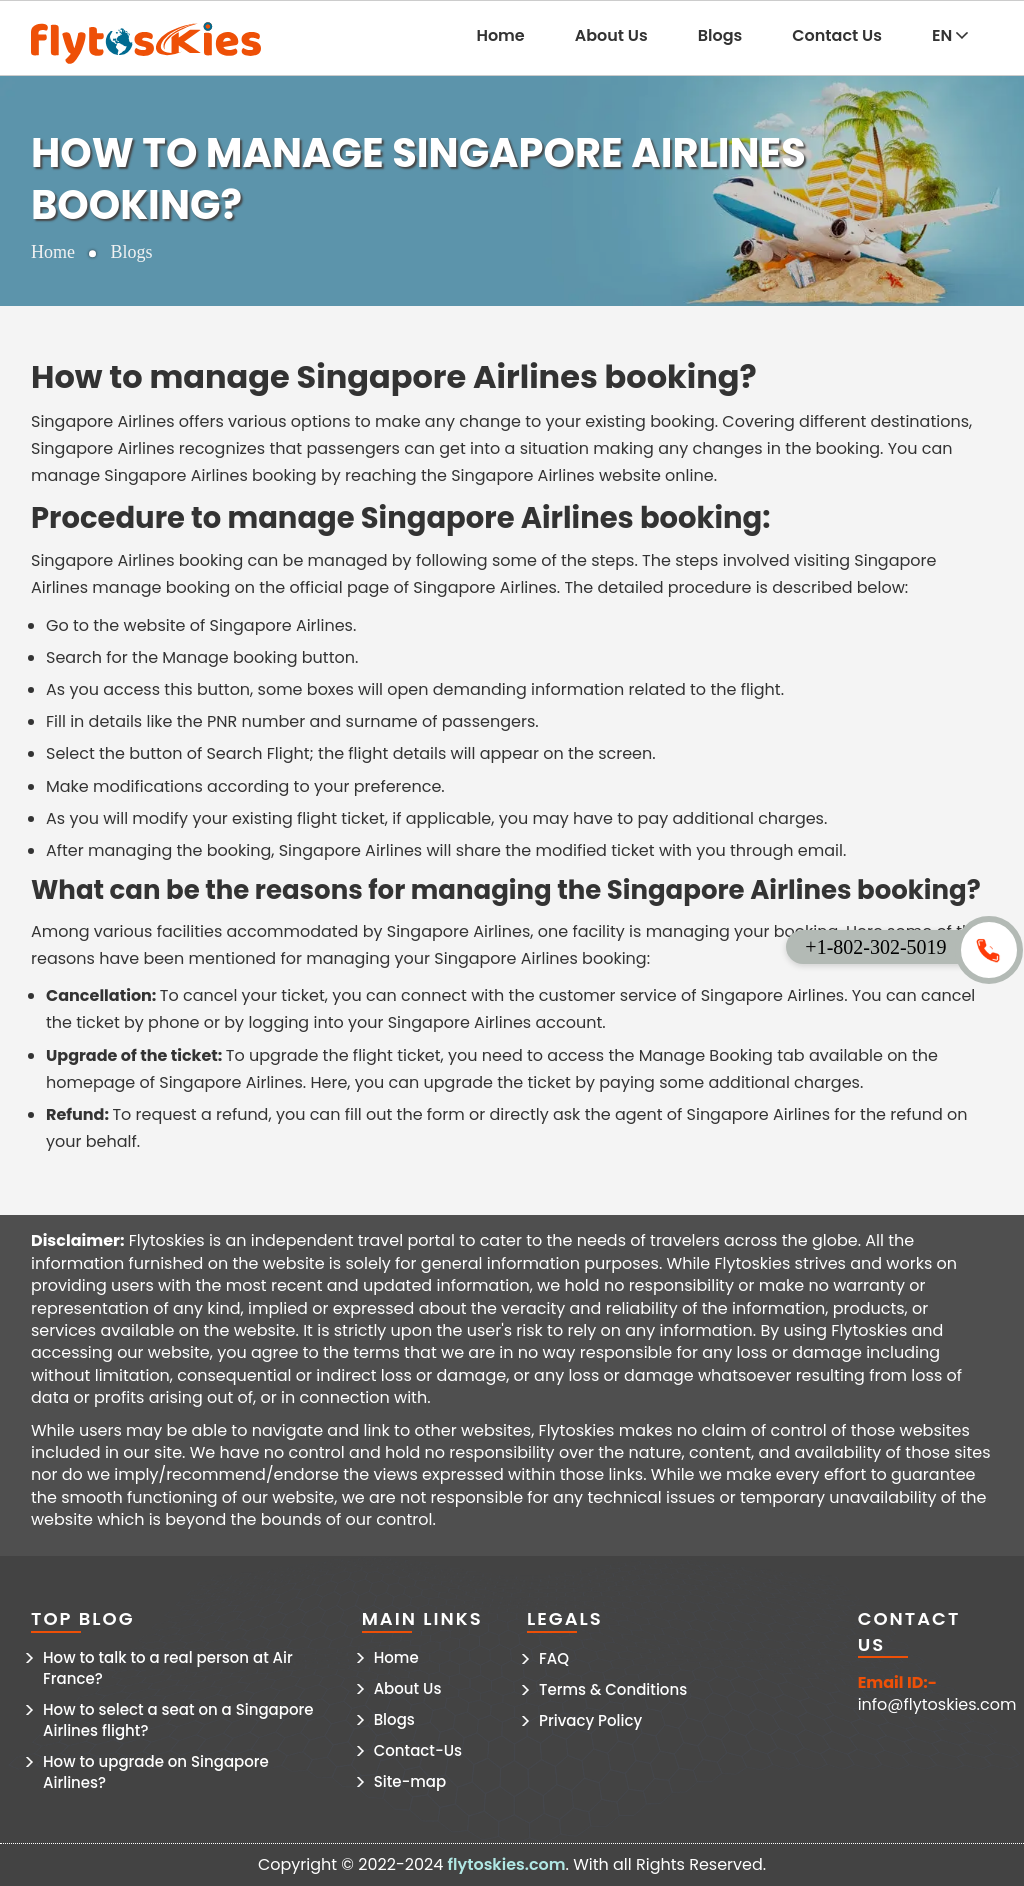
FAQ (554, 1658)
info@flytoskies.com (937, 1705)
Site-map (410, 1781)
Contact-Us (418, 1750)
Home (500, 35)
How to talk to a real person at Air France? (168, 1668)
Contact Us (837, 35)
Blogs (720, 35)
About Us (611, 35)
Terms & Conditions (613, 1689)
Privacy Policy (590, 1720)
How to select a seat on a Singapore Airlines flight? (178, 1720)
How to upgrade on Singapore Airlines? (156, 1772)
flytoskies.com (507, 1864)
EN (950, 35)
